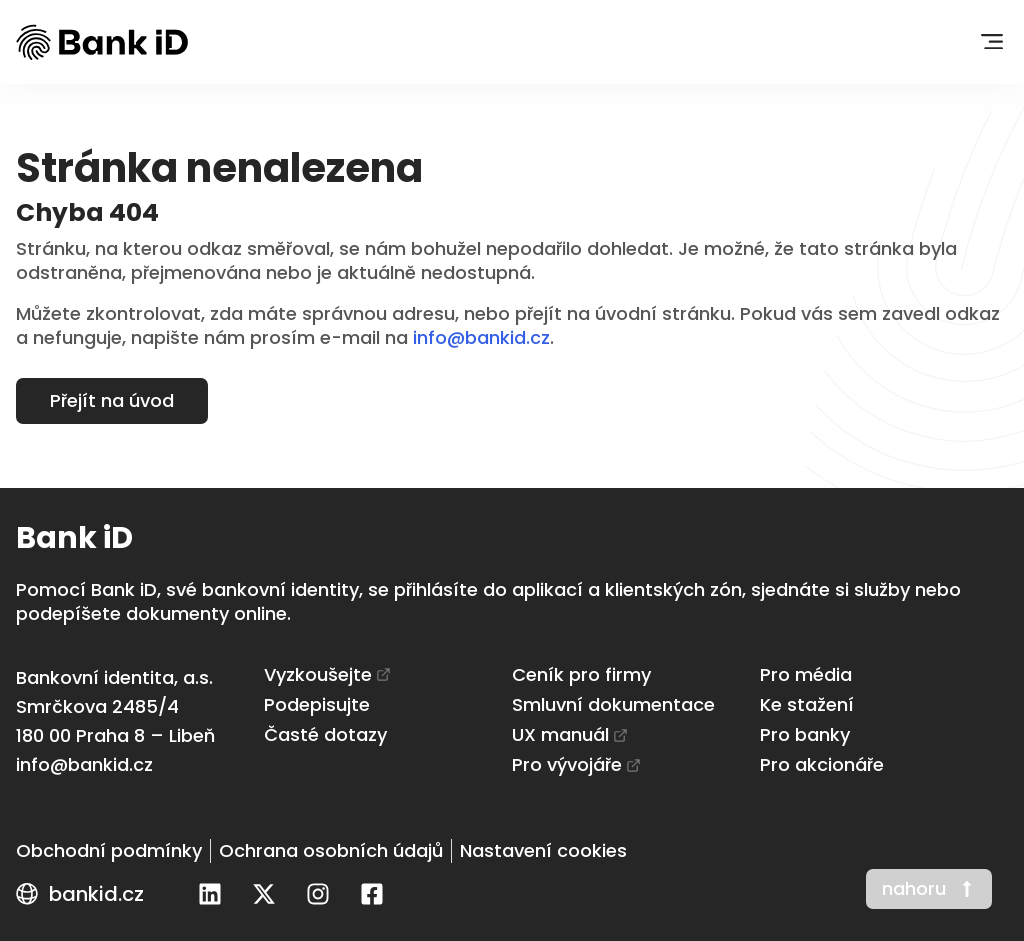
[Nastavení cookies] (543, 851)
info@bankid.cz (481, 337)
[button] (991, 42)
